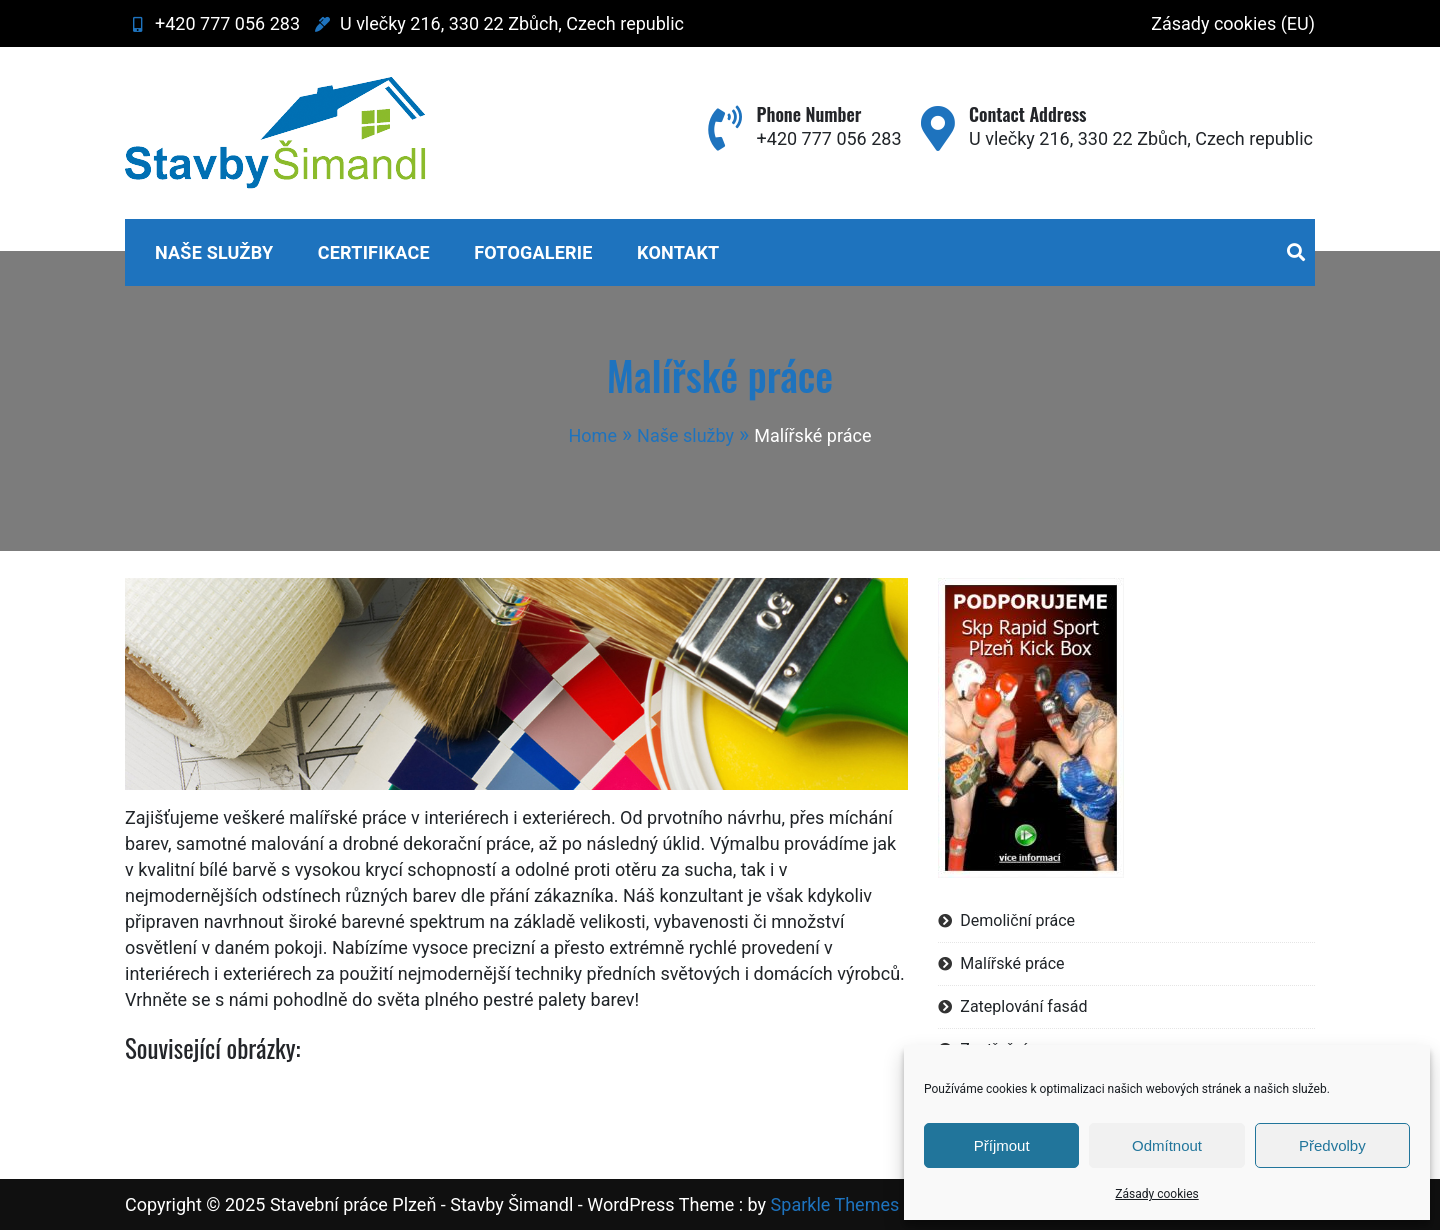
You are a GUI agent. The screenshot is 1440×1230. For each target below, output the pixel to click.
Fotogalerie (533, 252)
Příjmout (1002, 1145)
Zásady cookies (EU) (1233, 23)
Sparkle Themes (835, 1204)
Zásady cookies (1156, 1194)
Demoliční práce (1017, 920)
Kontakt (678, 252)
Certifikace (374, 252)
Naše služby (214, 252)
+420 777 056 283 (212, 23)
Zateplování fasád (1023, 1006)
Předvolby (1332, 1145)
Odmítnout (1167, 1145)
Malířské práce (1012, 963)
